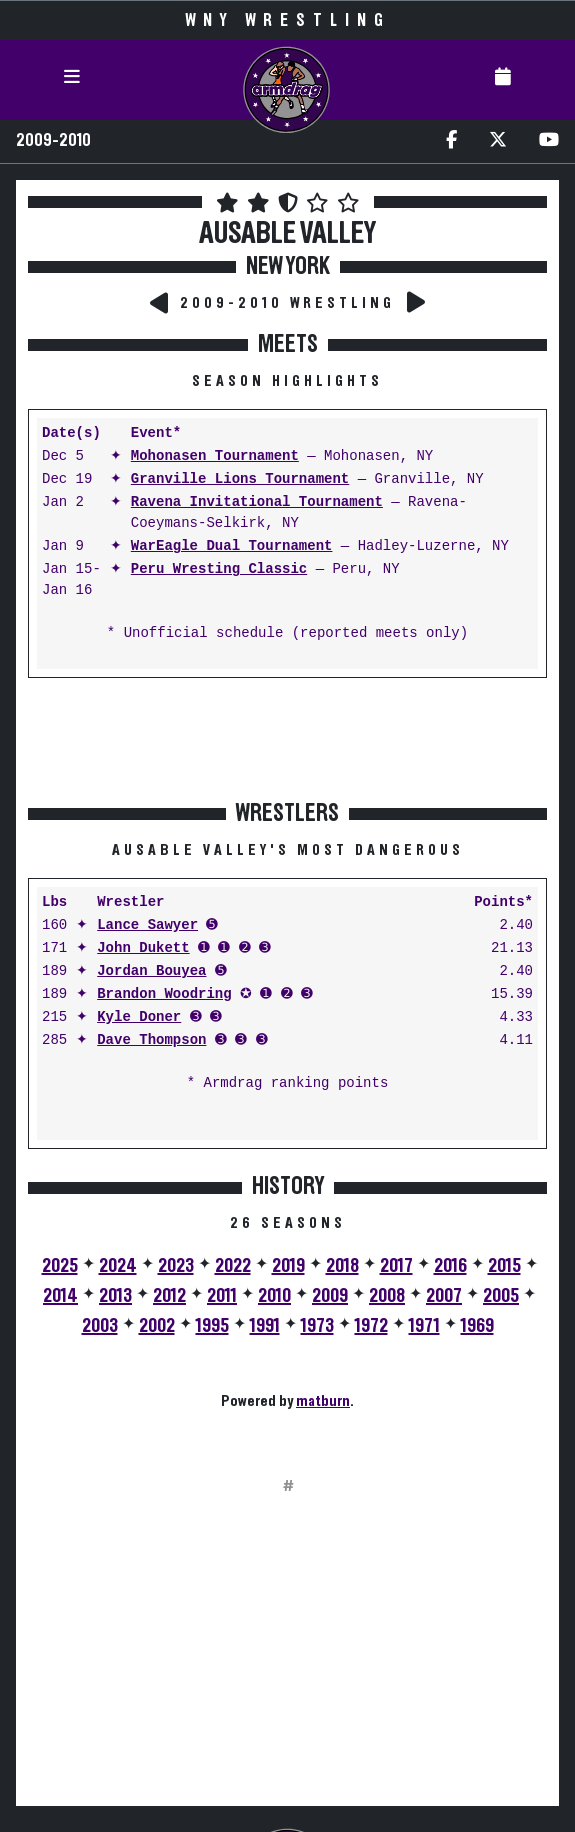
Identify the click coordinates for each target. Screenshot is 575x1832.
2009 (330, 1296)
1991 (265, 1326)
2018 (342, 1266)
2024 (118, 1266)
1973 (317, 1326)
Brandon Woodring (164, 994)
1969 (477, 1326)
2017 (396, 1266)
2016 (450, 1266)
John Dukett (143, 948)
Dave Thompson (151, 1040)
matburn (323, 1401)
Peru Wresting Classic (219, 569)
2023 (176, 1266)
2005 (501, 1296)
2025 (60, 1266)
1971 (424, 1326)
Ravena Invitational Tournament (257, 502)
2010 (274, 1296)
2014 (60, 1296)
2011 (222, 1296)
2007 (444, 1296)
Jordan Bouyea (151, 971)
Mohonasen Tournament (215, 456)
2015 (504, 1266)
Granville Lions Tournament (240, 479)
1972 (371, 1326)
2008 (387, 1296)
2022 (233, 1266)
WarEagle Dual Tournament (232, 546)
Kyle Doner (139, 1017)
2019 (288, 1266)
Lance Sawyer (147, 925)
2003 (100, 1326)
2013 (115, 1296)
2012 (169, 1296)
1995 (212, 1326)
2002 (157, 1326)
